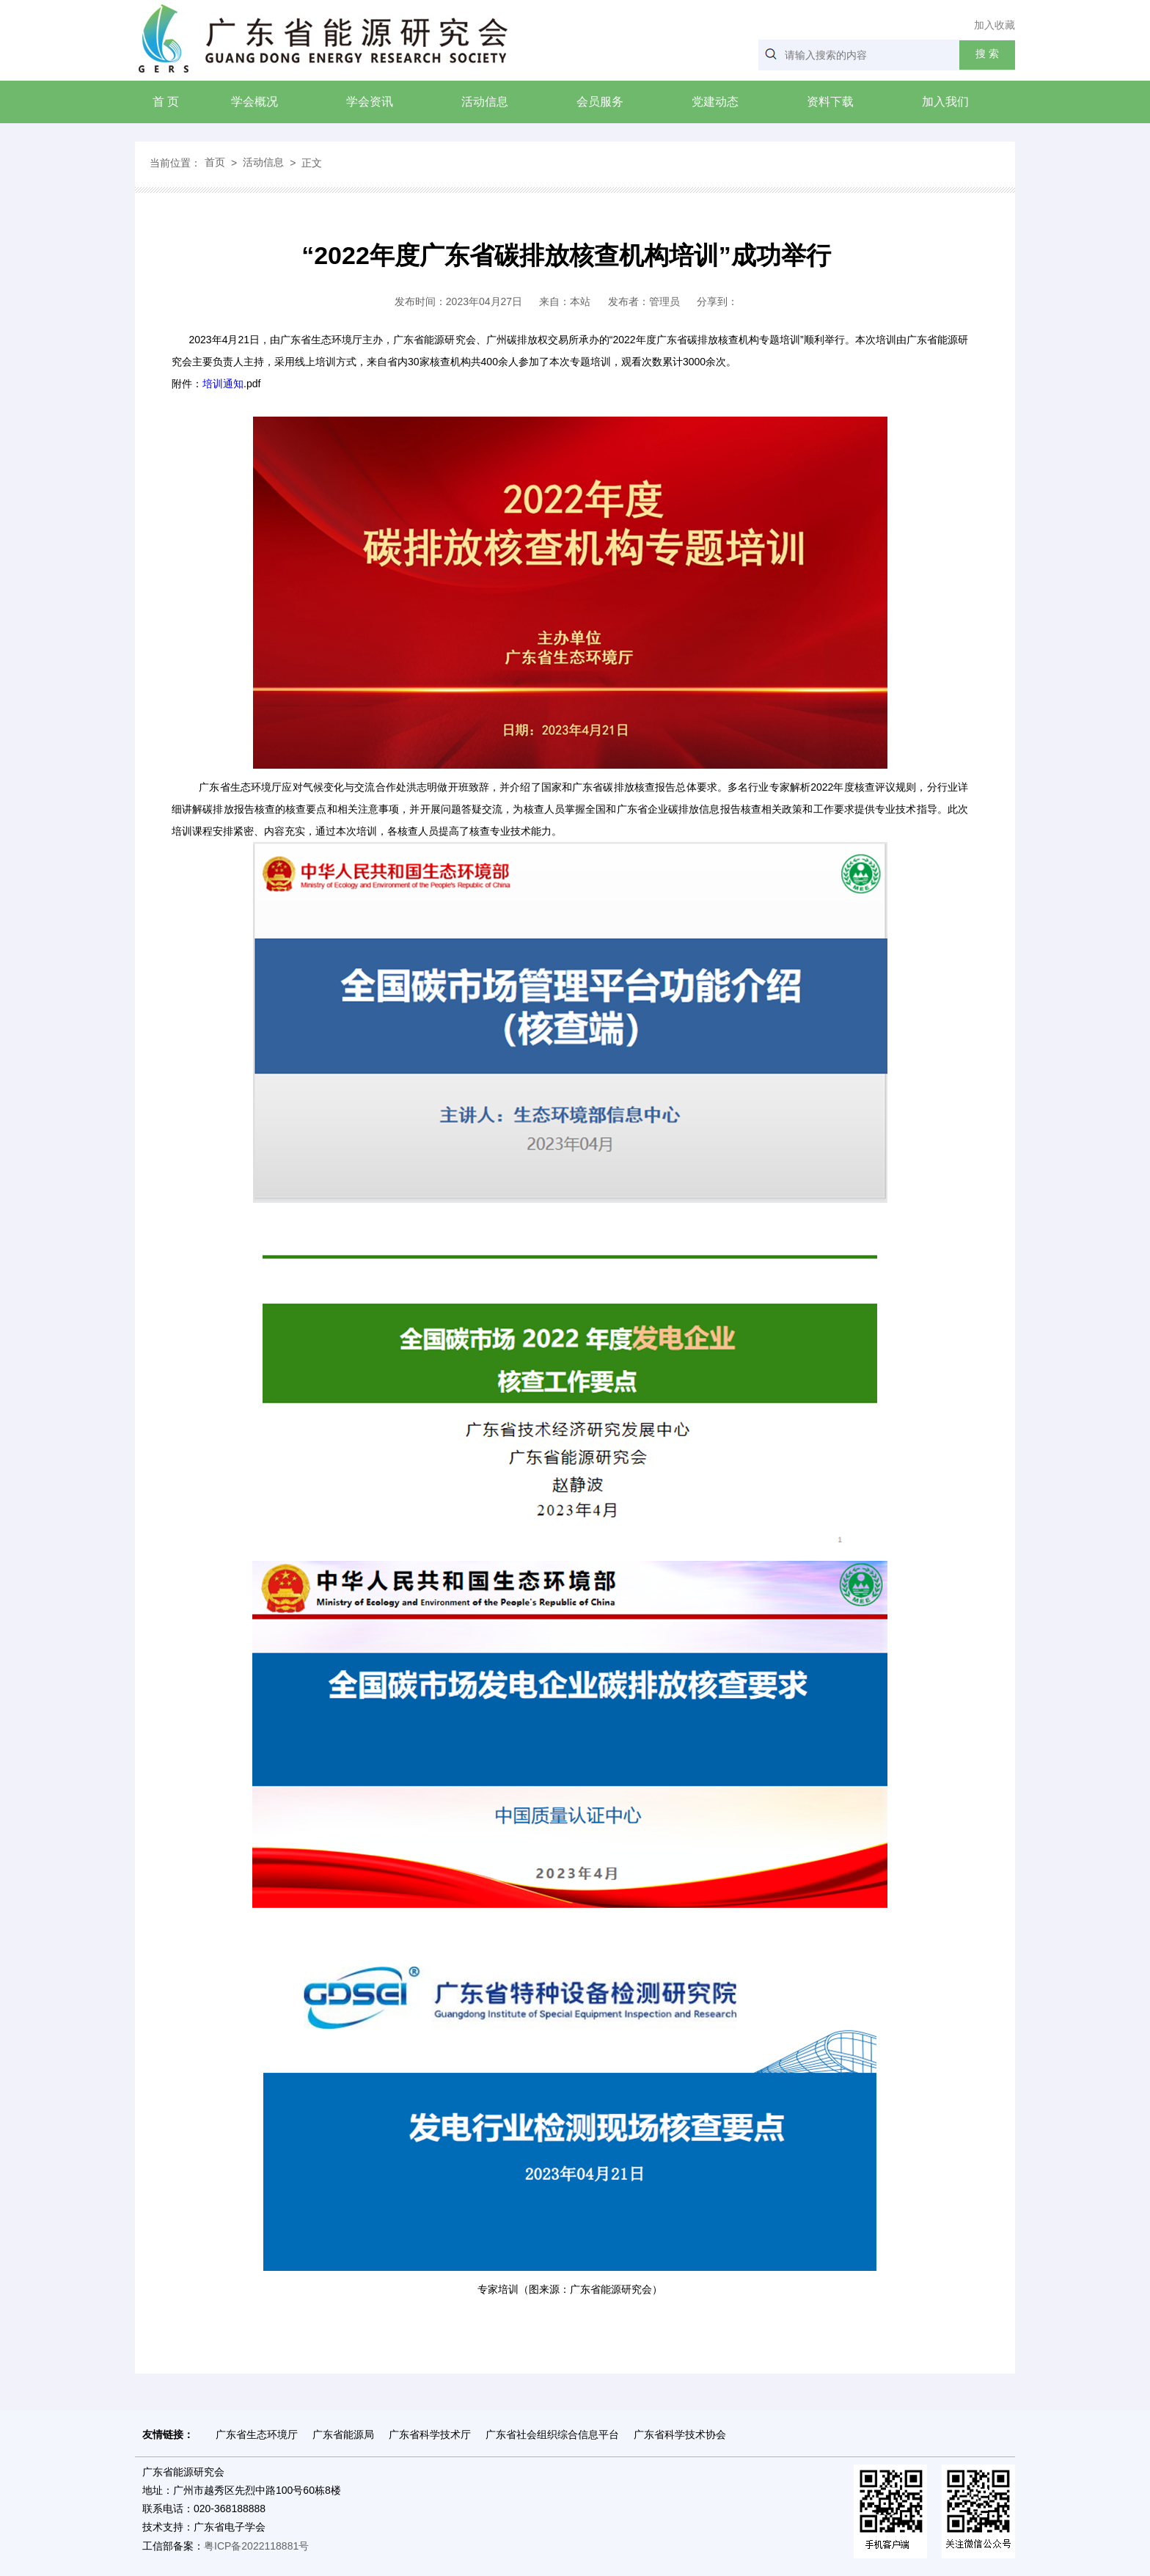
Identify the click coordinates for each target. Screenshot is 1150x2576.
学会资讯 (369, 101)
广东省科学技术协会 (680, 2434)
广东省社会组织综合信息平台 (552, 2434)
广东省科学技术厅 (430, 2434)
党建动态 (715, 101)
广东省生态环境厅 (257, 2434)
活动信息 (484, 101)
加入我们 (945, 101)
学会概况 (254, 101)
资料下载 (830, 101)
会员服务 (599, 101)
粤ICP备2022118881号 (256, 2546)
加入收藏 (994, 25)
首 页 (166, 101)
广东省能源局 (343, 2434)
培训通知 (222, 383)
